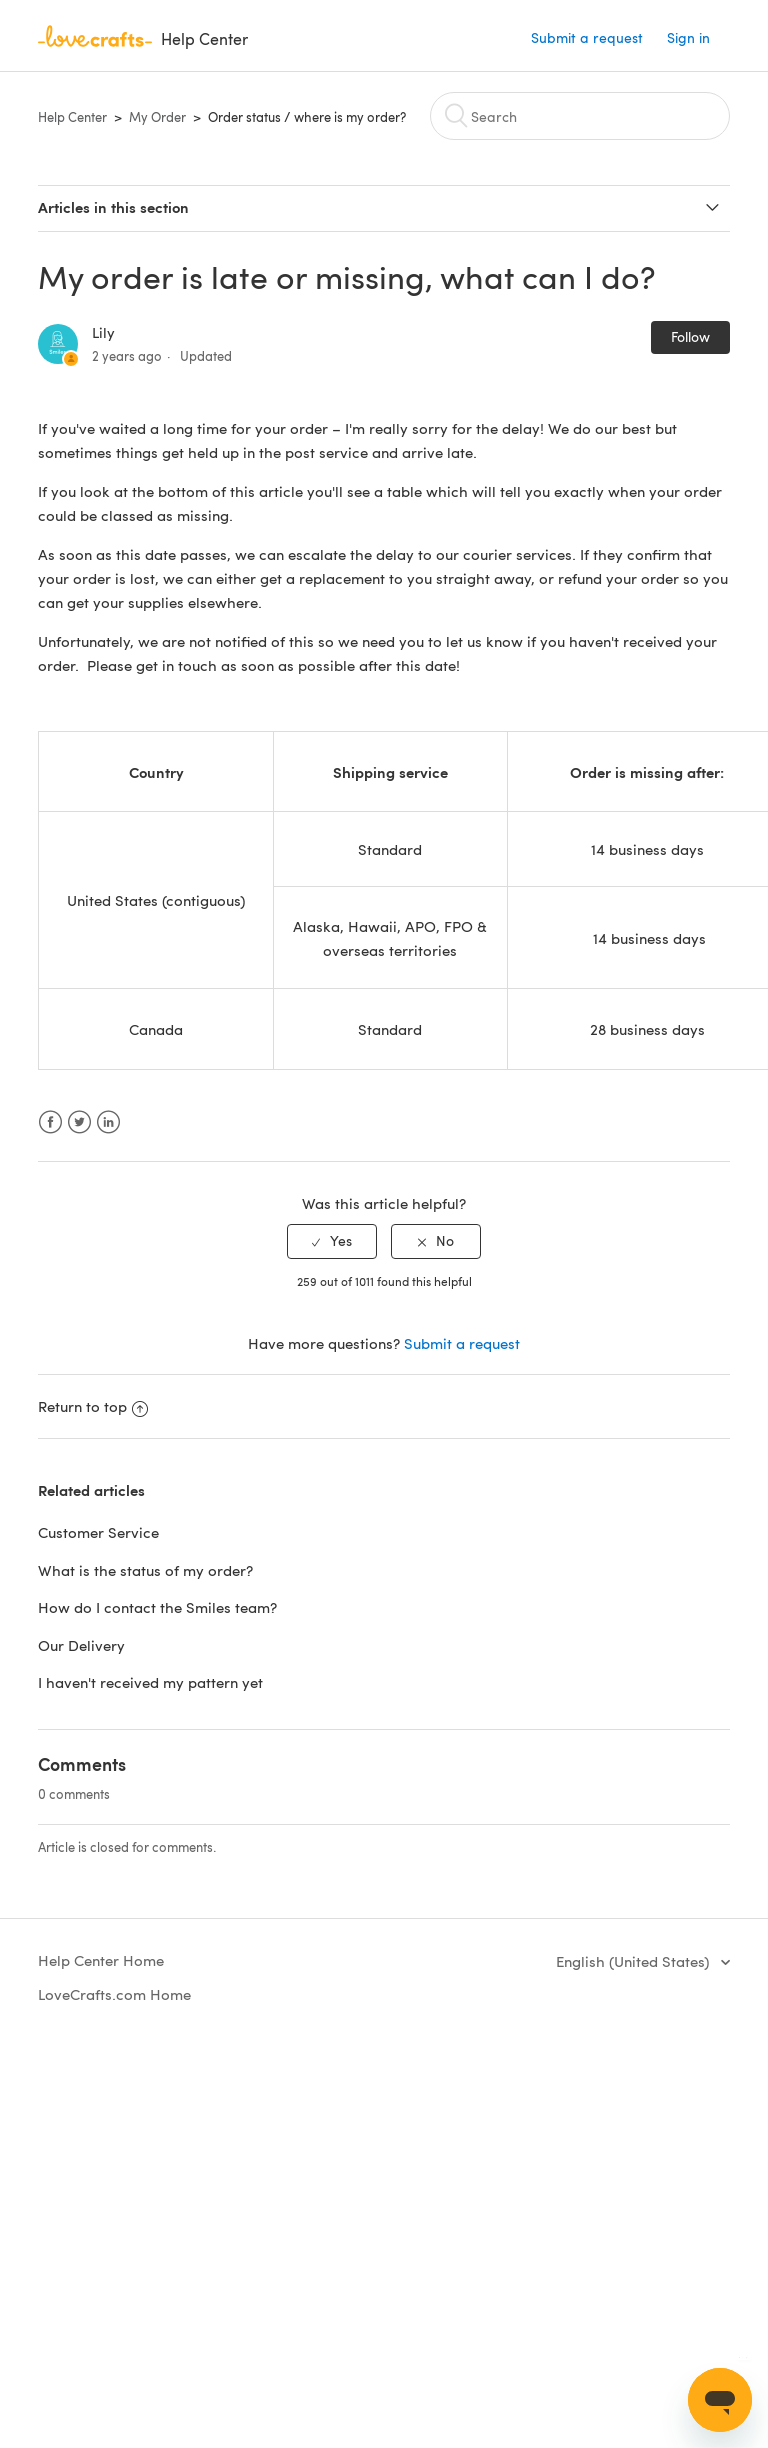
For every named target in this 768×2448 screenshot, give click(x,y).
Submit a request (587, 37)
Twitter (79, 1122)
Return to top (93, 1406)
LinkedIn (108, 1122)
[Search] (580, 116)
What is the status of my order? (145, 1570)
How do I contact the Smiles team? (157, 1607)
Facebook (50, 1122)
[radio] (332, 1241)
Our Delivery (81, 1645)
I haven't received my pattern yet (150, 1682)
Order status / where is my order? (307, 117)
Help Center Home (101, 1960)
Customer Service (98, 1532)
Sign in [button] (688, 37)
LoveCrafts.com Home (114, 1994)
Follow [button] (690, 336)
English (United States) (634, 1961)
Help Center (72, 117)
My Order (157, 117)
